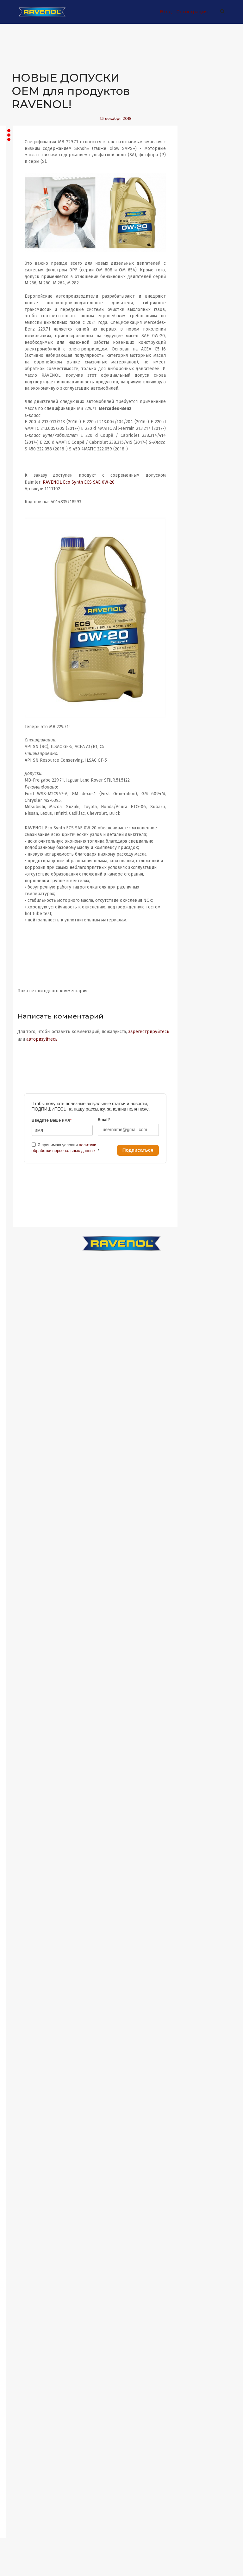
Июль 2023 (22, 1052)
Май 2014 (20, 2440)
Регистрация (190, 12)
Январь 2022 (24, 1286)
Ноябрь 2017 (24, 1895)
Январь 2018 (24, 1869)
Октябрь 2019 (25, 1610)
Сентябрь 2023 (26, 1026)
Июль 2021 (22, 1363)
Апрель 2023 (24, 1091)
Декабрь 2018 (25, 1727)
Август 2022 (23, 1195)
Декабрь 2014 (25, 2349)
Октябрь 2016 (25, 2064)
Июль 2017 (22, 1947)
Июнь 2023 (22, 1065)
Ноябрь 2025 (24, 689)
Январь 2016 (24, 2180)
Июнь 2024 (22, 910)
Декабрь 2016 (25, 2038)
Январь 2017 (24, 2025)
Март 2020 (22, 1571)
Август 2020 (23, 1506)
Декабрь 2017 (25, 1882)
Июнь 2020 (22, 1532)
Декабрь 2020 (25, 1454)
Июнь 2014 (22, 2427)
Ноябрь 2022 (24, 1156)
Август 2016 (23, 2090)
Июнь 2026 (22, 598)
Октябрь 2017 (25, 1908)
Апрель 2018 (24, 1830)
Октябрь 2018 (25, 1753)
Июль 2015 (22, 2258)
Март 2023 (21, 1104)
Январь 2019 (24, 1714)
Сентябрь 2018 (26, 1765)
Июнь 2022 (22, 1221)
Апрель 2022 (24, 1247)
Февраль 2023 (25, 1117)
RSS (18, 565)
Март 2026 (22, 637)
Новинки (31, 211)
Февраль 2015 (25, 2323)
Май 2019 (20, 1662)
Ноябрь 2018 (24, 1740)
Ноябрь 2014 (24, 2362)
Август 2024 (23, 884)
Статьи (28, 247)
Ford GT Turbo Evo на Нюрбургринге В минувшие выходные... (39, 510)
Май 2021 (20, 1389)
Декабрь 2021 (25, 1299)
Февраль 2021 (25, 1428)
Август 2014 (23, 2401)
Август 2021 (23, 1350)
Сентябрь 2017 (26, 1921)
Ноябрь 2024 (24, 845)
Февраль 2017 (25, 2012)
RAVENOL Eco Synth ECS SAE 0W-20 (141, 503)
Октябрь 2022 (25, 1169)
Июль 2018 (22, 1791)
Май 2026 (20, 611)
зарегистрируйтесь (99, 1056)
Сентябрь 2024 (26, 871)
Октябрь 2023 (25, 1013)
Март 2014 (22, 2466)
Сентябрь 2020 (26, 1493)
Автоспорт (32, 290)
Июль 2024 (22, 897)
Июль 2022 (22, 1208)
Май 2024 (20, 923)
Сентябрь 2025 (26, 715)
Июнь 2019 (22, 1649)
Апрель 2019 (24, 1675)
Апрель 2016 (24, 2142)
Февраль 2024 (25, 961)
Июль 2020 (22, 1519)
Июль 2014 (22, 2414)
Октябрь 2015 (25, 2219)
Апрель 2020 (24, 1558)
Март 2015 (21, 2310)
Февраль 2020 (25, 1584)
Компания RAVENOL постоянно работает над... (35, 417)
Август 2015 (23, 2245)
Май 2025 (20, 767)
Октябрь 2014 (25, 2375)
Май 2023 (20, 1078)
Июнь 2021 (22, 1376)
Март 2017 (21, 1999)
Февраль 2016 (25, 2167)
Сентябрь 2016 (26, 2077)
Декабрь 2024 (25, 832)
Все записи (33, 176)
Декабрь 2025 (25, 676)
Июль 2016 (22, 2103)
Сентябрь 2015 (26, 2232)
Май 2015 (20, 2284)
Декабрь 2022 (25, 1143)
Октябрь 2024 (25, 858)
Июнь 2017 (22, 1960)
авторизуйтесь (145, 1056)
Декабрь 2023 (25, 987)
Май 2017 (20, 1973)
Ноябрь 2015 (24, 2206)
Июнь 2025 (22, 754)
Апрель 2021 (24, 1402)
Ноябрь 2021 (24, 1312)
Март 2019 (22, 1688)
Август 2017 (23, 1934)
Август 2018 (23, 1778)
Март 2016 (22, 2155)
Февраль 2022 (25, 1273)
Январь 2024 (24, 974)
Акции (28, 194)
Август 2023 (23, 1039)
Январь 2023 (24, 1130)
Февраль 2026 (25, 650)
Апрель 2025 (24, 780)
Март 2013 (21, 2505)
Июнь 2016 (22, 2116)
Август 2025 (23, 728)
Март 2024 (22, 948)
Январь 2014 (24, 2479)
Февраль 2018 (25, 1856)
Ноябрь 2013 (24, 2492)
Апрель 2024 (24, 935)
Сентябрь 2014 (26, 2388)
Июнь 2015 (22, 2271)
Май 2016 (20, 2129)
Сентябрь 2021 (26, 1338)
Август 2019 (23, 1623)
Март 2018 (22, 1843)
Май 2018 (20, 1817)
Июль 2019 (22, 1636)
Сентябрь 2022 (26, 1182)
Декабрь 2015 (25, 2193)
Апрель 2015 (24, 2297)
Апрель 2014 (24, 2453)
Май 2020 (20, 1545)
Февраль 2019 (25, 1701)
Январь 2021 (24, 1441)
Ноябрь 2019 (24, 1597)
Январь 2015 (24, 2336)
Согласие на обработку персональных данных (33, 345)
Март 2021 (21, 1415)
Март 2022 (21, 1260)
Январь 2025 (24, 819)
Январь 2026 (24, 663)
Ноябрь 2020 (24, 1467)
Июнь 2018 (22, 1804)
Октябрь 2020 (25, 1480)
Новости (30, 229)
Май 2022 (20, 1234)
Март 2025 (21, 793)
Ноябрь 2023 (24, 1000)
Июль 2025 (22, 741)
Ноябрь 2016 (24, 2051)
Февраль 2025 (25, 806)
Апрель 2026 (24, 624)
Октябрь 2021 (25, 1325)
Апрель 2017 (24, 1986)
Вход (164, 12)
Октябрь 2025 (25, 702)
